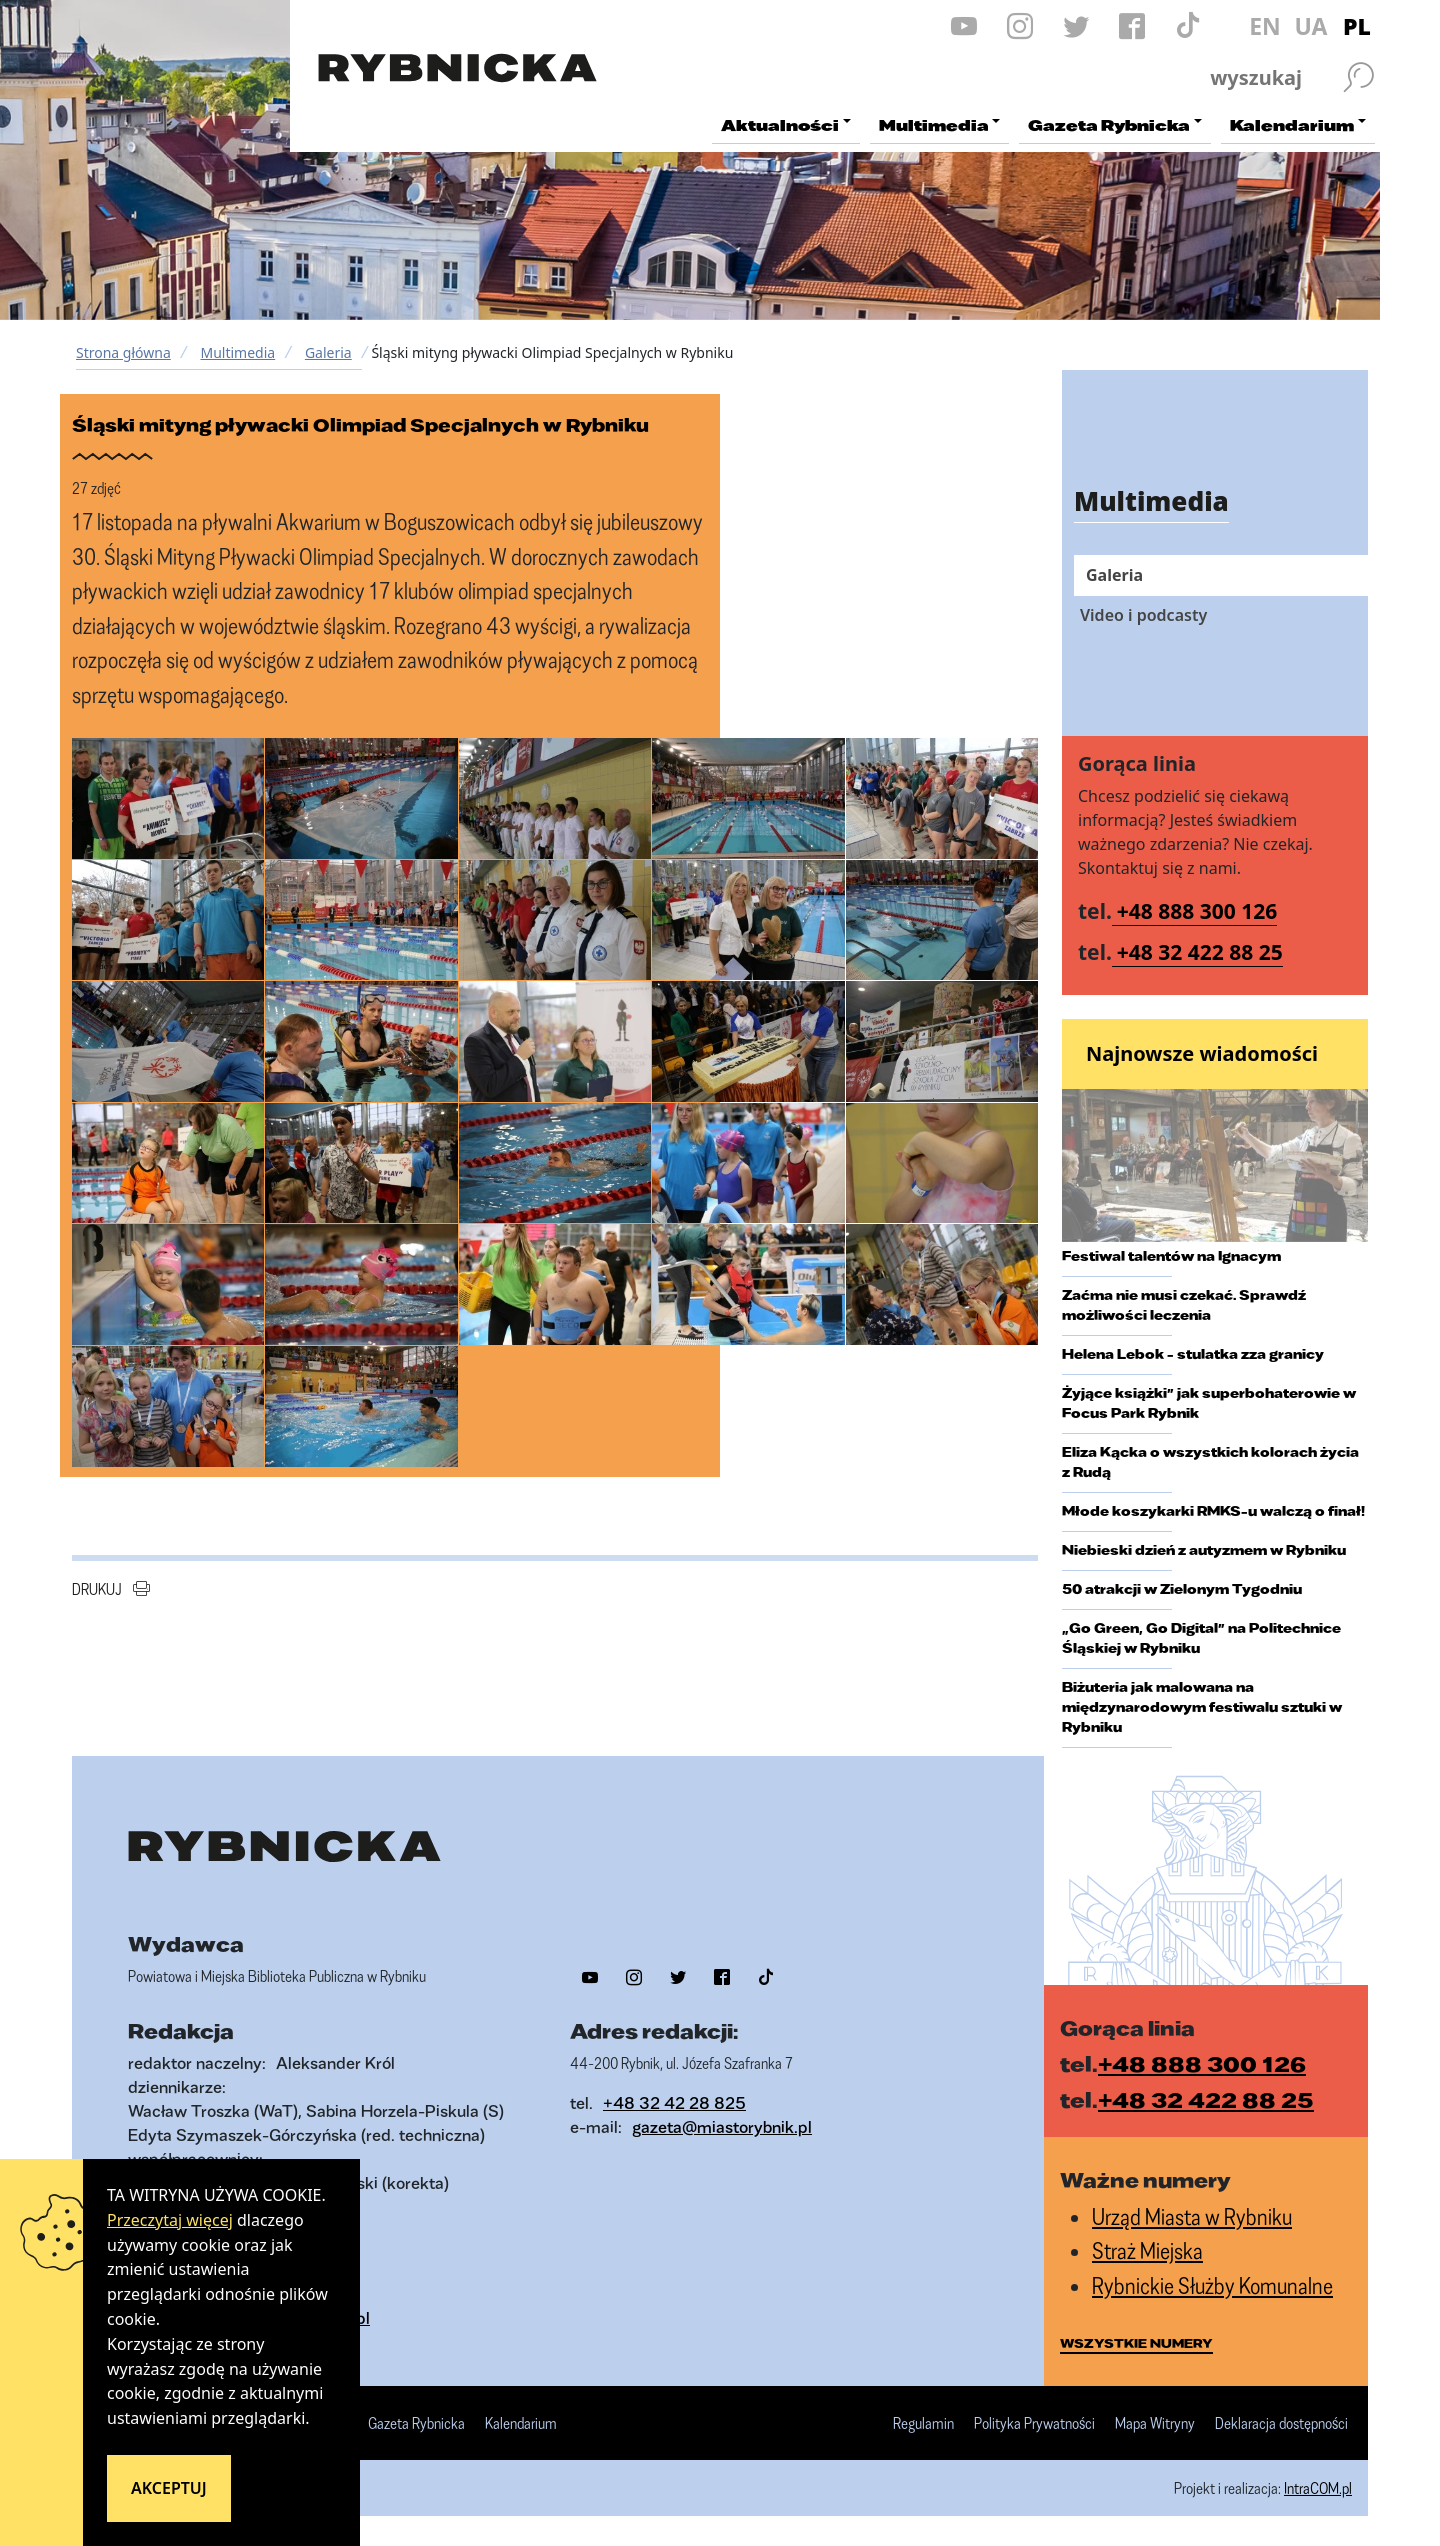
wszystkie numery (1136, 2343)
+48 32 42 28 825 (674, 2102)
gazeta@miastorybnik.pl (722, 2126)
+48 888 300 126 (1197, 911)
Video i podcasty (1143, 615)
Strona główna (123, 352)
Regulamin (923, 2424)
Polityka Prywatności (1034, 2424)
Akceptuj (169, 2488)
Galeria (328, 352)
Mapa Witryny (1155, 2424)
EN (1265, 26)
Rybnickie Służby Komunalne (1212, 2285)
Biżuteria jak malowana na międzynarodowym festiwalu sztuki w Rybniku (1202, 1707)
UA (1310, 26)
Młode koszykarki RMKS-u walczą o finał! (1213, 1511)
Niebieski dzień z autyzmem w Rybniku (1204, 1550)
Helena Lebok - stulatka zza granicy (1193, 1354)
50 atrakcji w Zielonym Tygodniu (1182, 1589)
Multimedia (237, 352)
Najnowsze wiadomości (1202, 1053)
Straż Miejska (1147, 2250)
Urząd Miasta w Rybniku (1192, 2216)
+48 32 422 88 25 (1200, 952)
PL (1357, 26)
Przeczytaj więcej (170, 2220)
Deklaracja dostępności (1281, 2424)
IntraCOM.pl (1318, 2488)
